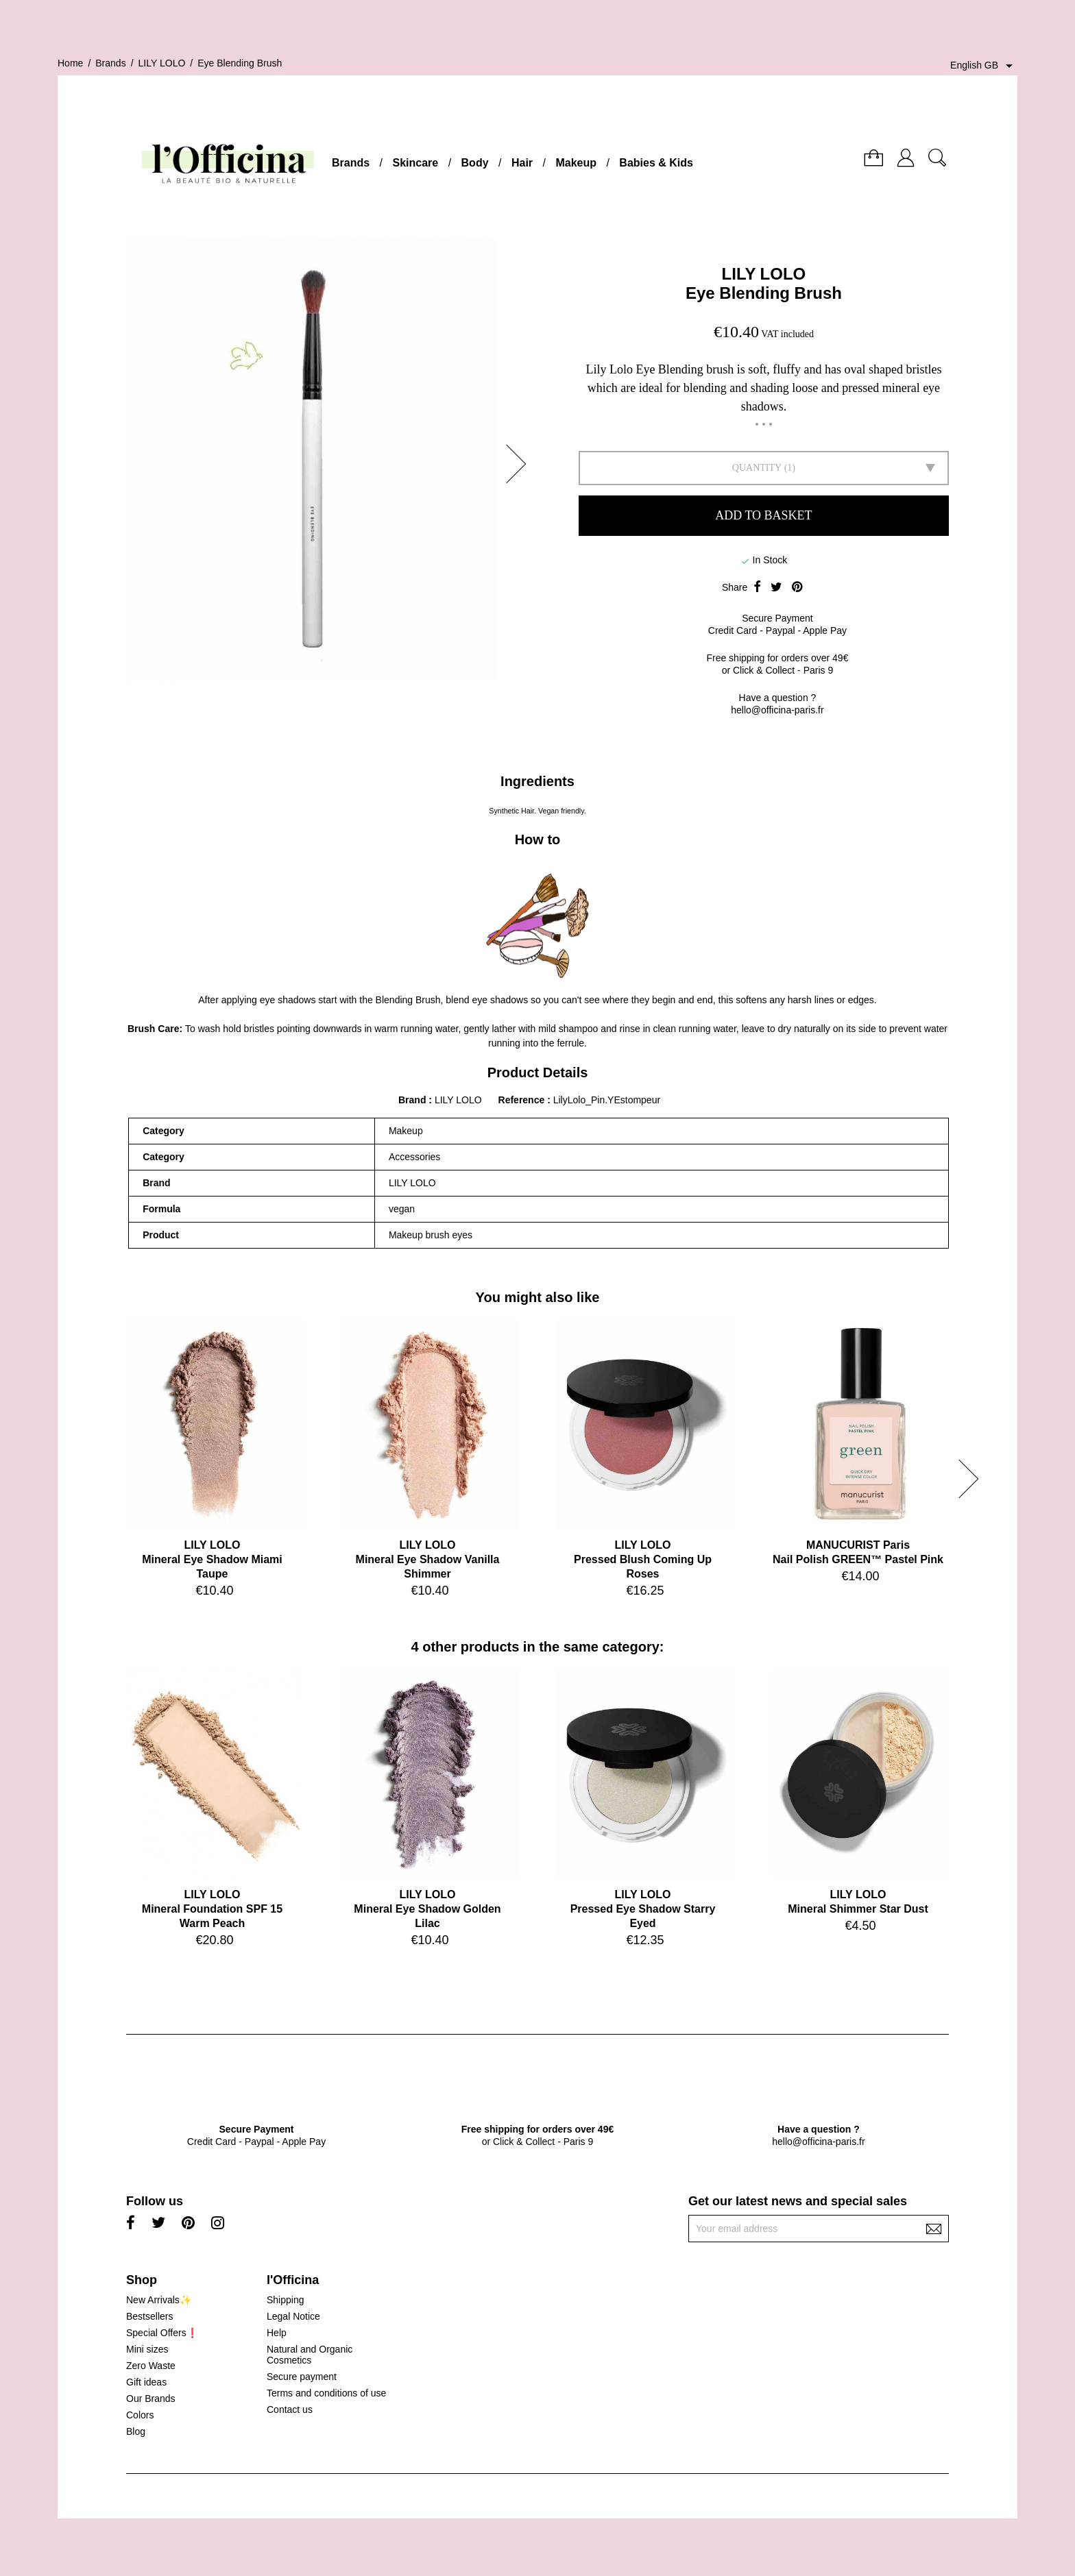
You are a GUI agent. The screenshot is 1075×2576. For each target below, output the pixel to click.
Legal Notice (293, 2316)
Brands (351, 163)
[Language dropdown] (983, 66)
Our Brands (151, 2398)
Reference (523, 1099)
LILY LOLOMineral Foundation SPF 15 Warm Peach (212, 1909)
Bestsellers (149, 2316)
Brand (412, 1099)
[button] (520, 463)
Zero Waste (151, 2365)
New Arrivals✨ (158, 2299)
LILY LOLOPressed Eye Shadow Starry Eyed (643, 1909)
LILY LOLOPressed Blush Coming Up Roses (643, 1559)
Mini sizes (147, 2349)
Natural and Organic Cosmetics (309, 2355)
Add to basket (763, 515)
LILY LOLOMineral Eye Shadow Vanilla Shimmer (428, 1559)
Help (277, 2332)
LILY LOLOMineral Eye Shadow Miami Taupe (212, 1559)
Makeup (575, 163)
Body (475, 163)
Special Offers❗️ (162, 2332)
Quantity (757, 468)
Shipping (285, 2299)
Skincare (415, 163)
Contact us (290, 2409)
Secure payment (302, 2376)
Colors (140, 2414)
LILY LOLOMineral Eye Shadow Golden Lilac (427, 1909)
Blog (135, 2431)
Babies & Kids (656, 163)
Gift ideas (146, 2382)
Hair (522, 163)
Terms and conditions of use (326, 2393)
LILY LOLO (764, 274)
